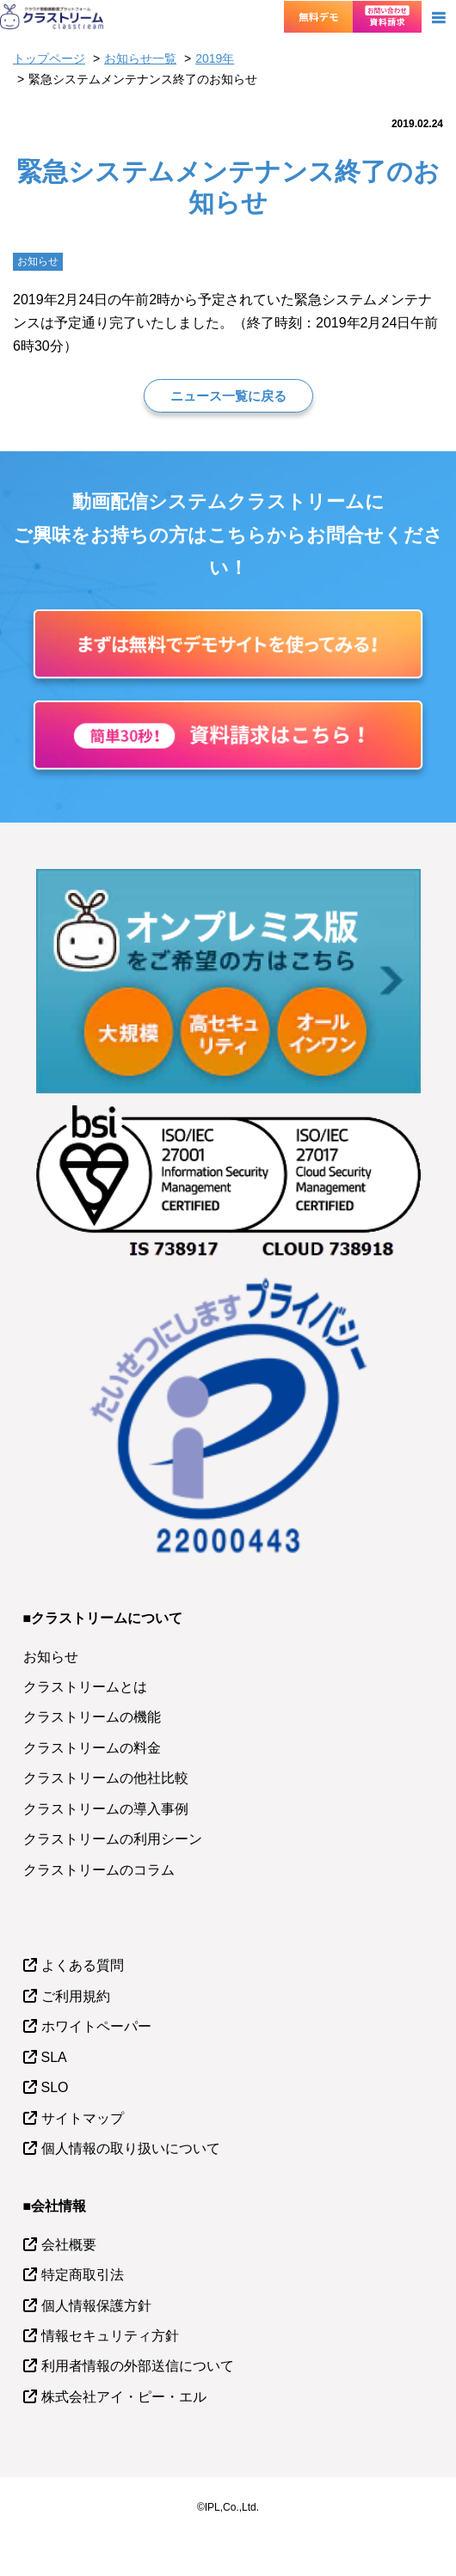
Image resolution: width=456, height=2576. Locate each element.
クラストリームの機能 (92, 1717)
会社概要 (68, 2244)
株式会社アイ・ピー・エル (123, 2396)
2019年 (214, 58)
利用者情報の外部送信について (137, 2366)
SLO (55, 2087)
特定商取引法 (82, 2274)
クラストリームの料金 (92, 1748)
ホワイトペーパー (96, 2026)
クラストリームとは (85, 1687)
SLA (54, 2057)
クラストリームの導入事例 (105, 1809)
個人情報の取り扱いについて (130, 2148)
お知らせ (50, 1656)
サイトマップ (82, 2118)
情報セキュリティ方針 (110, 2335)
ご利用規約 (75, 1996)
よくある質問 (82, 1965)
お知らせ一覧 (140, 58)
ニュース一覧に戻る (228, 396)
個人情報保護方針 (96, 2305)
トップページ (49, 58)
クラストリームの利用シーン (112, 1839)
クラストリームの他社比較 (105, 1778)
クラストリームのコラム (99, 1870)
